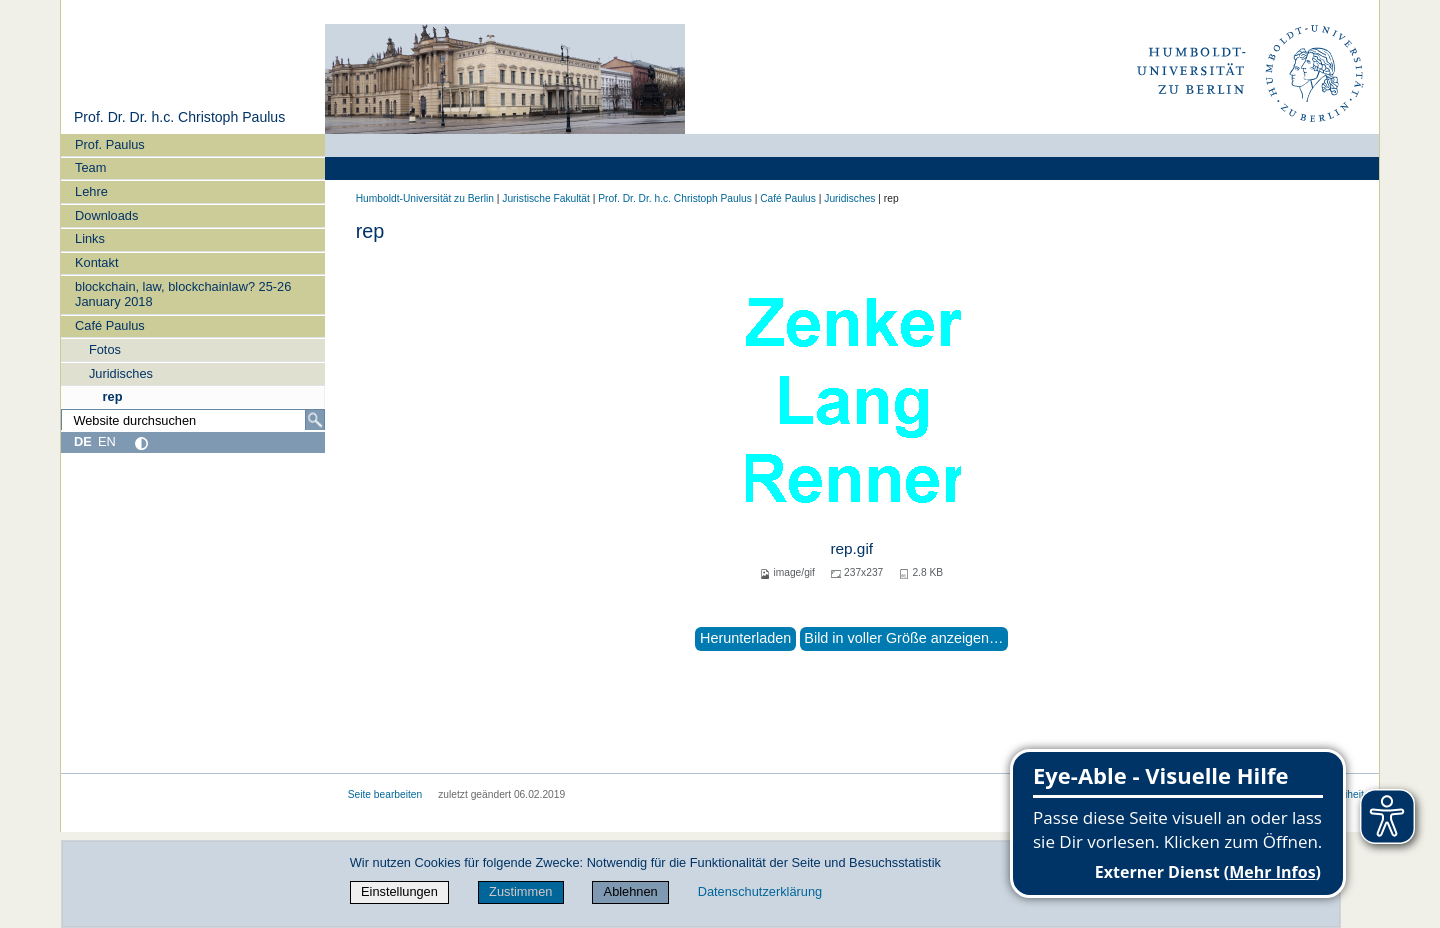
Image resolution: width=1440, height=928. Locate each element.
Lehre (91, 191)
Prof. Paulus (110, 144)
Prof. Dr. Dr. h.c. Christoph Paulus (179, 117)
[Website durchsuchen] (193, 420)
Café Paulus (110, 325)
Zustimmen (520, 891)
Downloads (106, 215)
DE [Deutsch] (83, 441)
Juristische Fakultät (546, 198)
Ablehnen (631, 891)
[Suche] (315, 420)
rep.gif (851, 548)
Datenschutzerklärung (760, 891)
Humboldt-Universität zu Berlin (425, 198)
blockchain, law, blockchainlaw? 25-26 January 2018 (183, 294)
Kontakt (96, 262)
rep (113, 396)
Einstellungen (399, 891)
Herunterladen (745, 638)
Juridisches (121, 373)
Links (90, 238)
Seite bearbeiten (385, 794)
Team (90, 167)
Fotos (105, 349)
